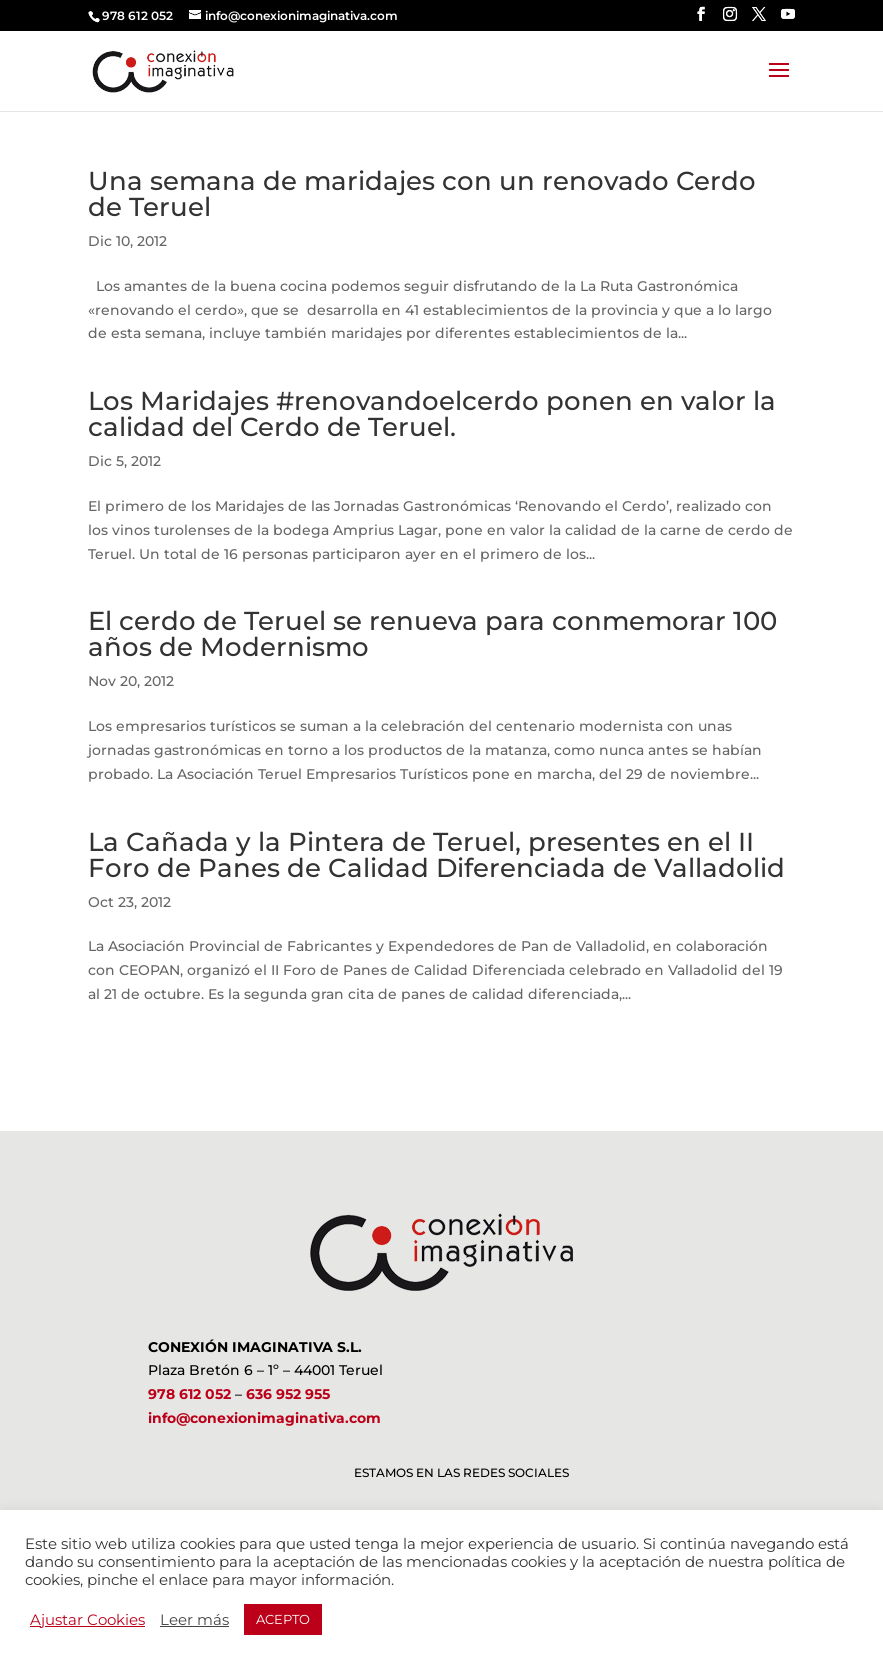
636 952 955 (288, 1394)
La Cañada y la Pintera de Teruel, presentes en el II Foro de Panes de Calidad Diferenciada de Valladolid (436, 855)
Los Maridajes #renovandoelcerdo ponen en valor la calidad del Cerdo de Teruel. (432, 414)
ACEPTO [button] (283, 1619)
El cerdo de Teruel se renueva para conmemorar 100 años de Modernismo (432, 634)
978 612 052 (189, 1394)
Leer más (194, 1620)
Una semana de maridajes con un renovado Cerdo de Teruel (422, 194)
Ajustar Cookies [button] (87, 1620)
